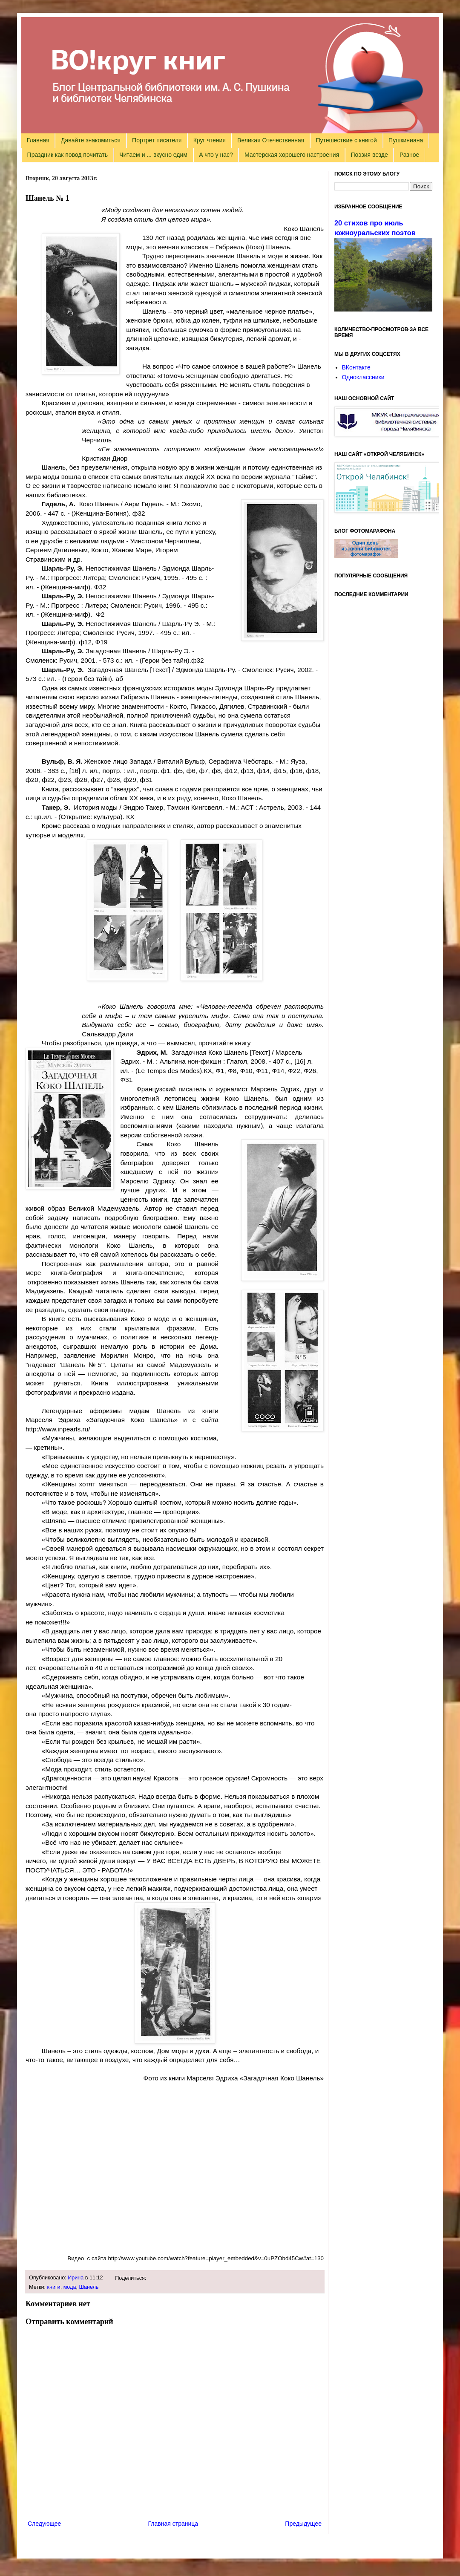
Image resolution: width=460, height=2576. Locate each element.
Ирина (75, 2278)
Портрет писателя (156, 140)
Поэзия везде (369, 154)
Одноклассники (363, 377)
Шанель (88, 2287)
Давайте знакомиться (91, 140)
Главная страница (173, 2523)
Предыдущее (303, 2523)
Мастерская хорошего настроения (291, 154)
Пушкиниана (405, 140)
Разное (409, 154)
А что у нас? (216, 154)
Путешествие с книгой (346, 140)
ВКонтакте (356, 367)
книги (53, 2287)
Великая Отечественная (270, 140)
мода (69, 2287)
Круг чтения (209, 140)
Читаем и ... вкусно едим (153, 154)
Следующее (44, 2523)
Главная (38, 140)
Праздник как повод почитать (67, 154)
